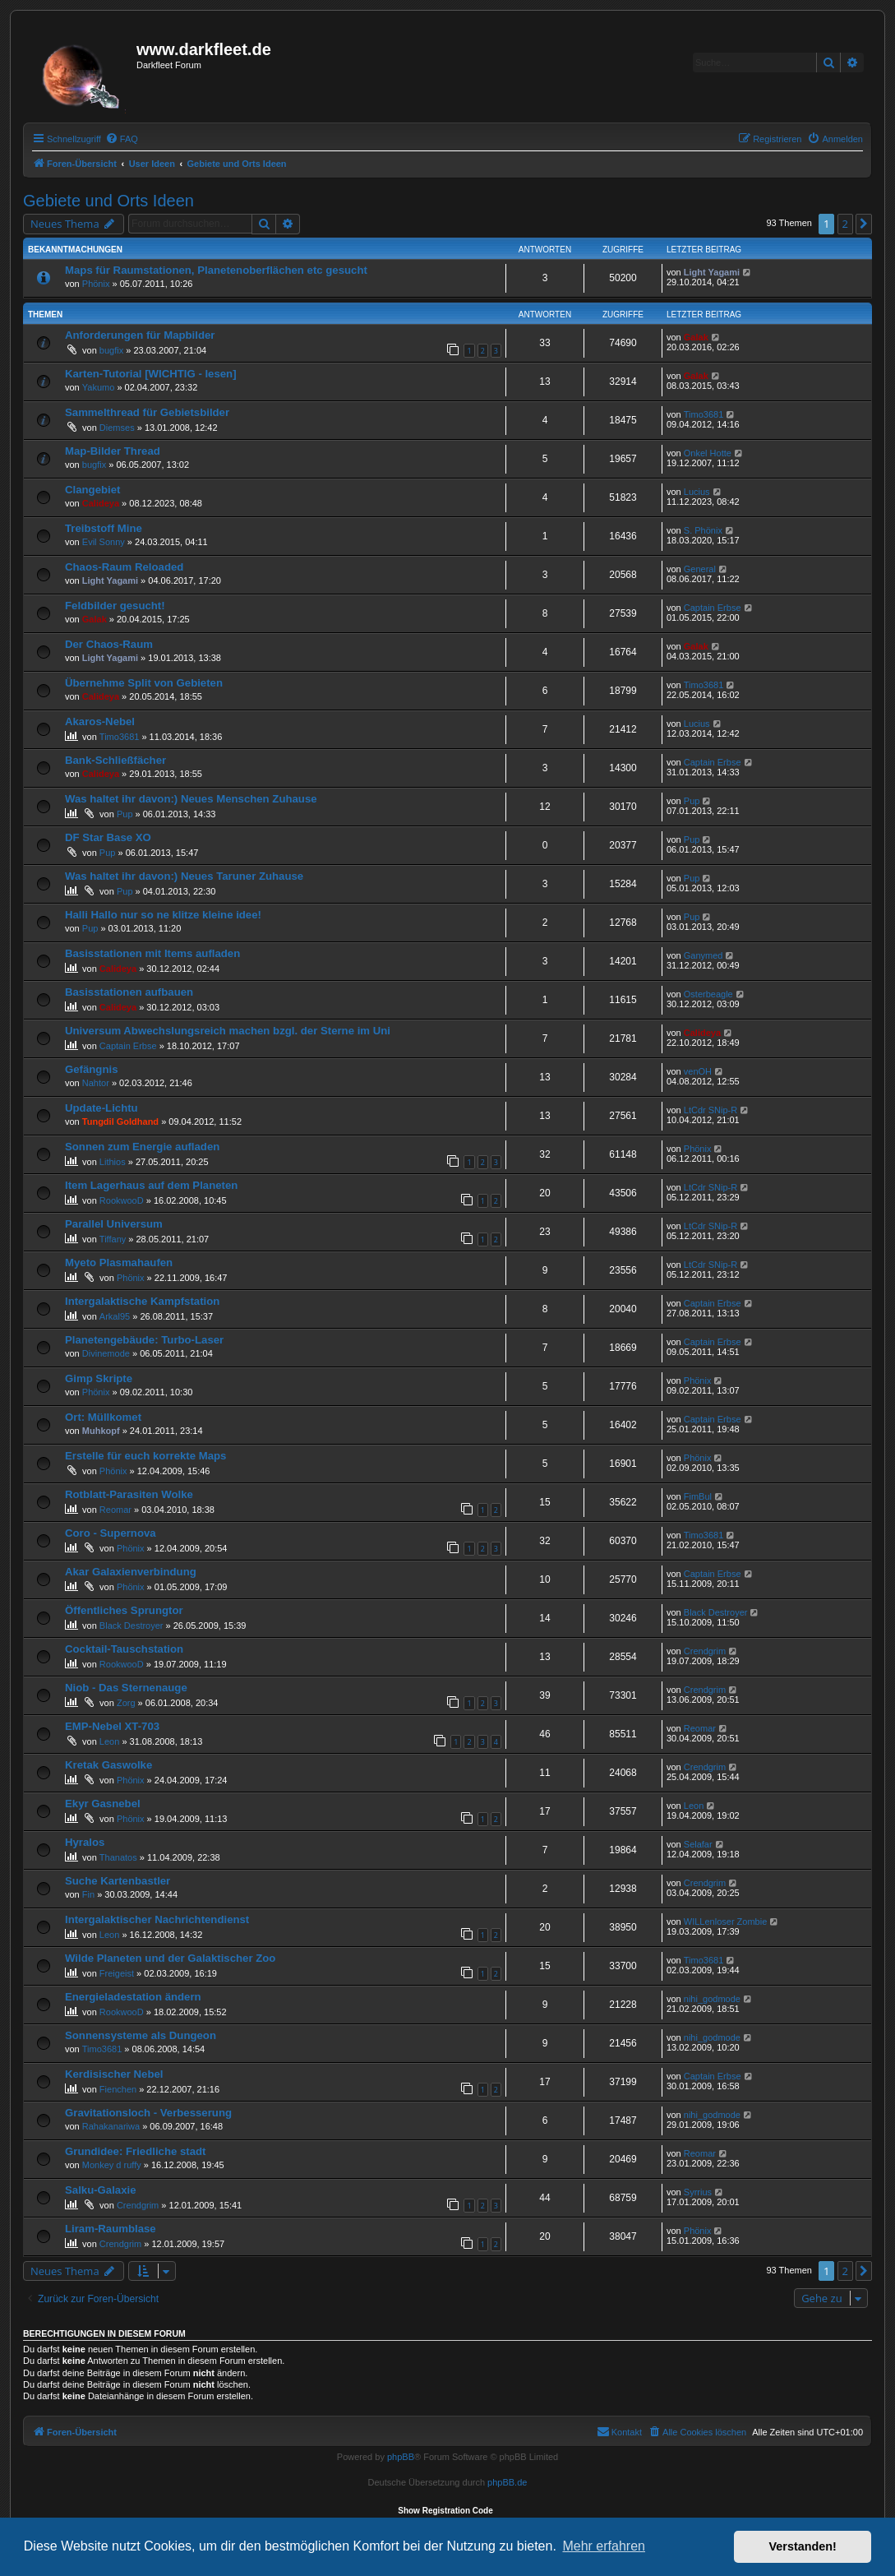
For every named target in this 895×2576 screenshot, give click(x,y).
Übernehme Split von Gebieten (144, 683)
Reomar (115, 1510)
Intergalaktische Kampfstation (142, 1301)
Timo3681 (704, 414)
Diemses (117, 427)
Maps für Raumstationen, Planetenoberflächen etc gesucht (216, 270)
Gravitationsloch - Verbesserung (148, 2113)
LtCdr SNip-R (710, 1110)
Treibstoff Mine (103, 528)
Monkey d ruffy (111, 2165)
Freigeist (116, 1973)
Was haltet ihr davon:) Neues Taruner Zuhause (184, 876)
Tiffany (112, 1239)
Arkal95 (114, 1316)
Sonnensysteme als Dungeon (140, 2035)
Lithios (112, 1162)
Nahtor (95, 1083)
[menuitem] (121, 139)
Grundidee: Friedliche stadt (135, 2151)
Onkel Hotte (707, 453)
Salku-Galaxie (100, 2190)
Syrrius (698, 2192)
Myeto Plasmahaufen (119, 1262)
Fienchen (117, 2089)
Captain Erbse (712, 608)
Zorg (126, 1703)
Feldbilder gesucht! (115, 605)
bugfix (111, 350)
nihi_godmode (712, 1999)
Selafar (698, 1844)
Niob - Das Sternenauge (126, 1687)
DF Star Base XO (108, 837)
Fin (88, 1894)
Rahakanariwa (111, 2126)
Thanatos (118, 1857)
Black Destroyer (131, 1625)
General (700, 569)
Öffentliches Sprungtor (124, 1610)
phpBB (400, 2457)
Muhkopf (101, 1431)
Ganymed (703, 955)
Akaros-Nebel (100, 721)
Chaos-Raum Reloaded (124, 567)
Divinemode (106, 1353)
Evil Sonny (103, 542)
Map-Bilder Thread (112, 451)
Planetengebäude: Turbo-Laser (144, 1340)
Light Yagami (712, 272)
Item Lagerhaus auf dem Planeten (151, 1185)
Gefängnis (91, 1069)
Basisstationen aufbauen (129, 992)
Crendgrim (705, 1651)
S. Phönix (703, 530)
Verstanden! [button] (803, 2546)
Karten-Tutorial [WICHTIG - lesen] (151, 374)
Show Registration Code (445, 2510)
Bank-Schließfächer (115, 760)
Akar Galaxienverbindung (130, 1571)
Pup (125, 814)
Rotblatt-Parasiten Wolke (129, 1494)
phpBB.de (507, 2482)
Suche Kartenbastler (117, 1881)
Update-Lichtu (101, 1108)
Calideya (100, 503)
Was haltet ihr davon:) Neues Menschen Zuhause (191, 799)
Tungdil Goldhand (120, 1121)
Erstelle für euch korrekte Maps (145, 1456)
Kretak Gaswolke (108, 1765)
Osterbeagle (708, 994)
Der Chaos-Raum (109, 644)
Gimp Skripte (98, 1378)
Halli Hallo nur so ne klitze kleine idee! (163, 915)
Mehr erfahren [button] (603, 2546)
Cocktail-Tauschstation (124, 1649)
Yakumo (98, 387)
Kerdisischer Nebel (114, 2074)
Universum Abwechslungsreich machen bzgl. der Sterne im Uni (227, 1030)
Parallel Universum (114, 1224)
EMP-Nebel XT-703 (112, 1726)
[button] (864, 224)
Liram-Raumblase (110, 2228)
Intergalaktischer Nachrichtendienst (157, 1919)
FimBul (698, 1496)
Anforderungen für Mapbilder (140, 335)
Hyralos (84, 1842)
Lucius (697, 492)
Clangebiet (92, 489)
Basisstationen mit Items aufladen (152, 953)
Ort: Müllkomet (103, 1417)
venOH (698, 1071)
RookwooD (121, 1200)
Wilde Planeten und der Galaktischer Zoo (170, 1958)
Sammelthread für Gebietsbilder (147, 412)
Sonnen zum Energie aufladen (142, 1146)
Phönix (96, 284)
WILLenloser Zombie (726, 1921)
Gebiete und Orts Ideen (108, 201)
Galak (696, 337)
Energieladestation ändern (133, 1997)
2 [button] (845, 223)
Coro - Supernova (110, 1533)
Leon (109, 1741)
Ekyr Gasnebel (103, 1803)
